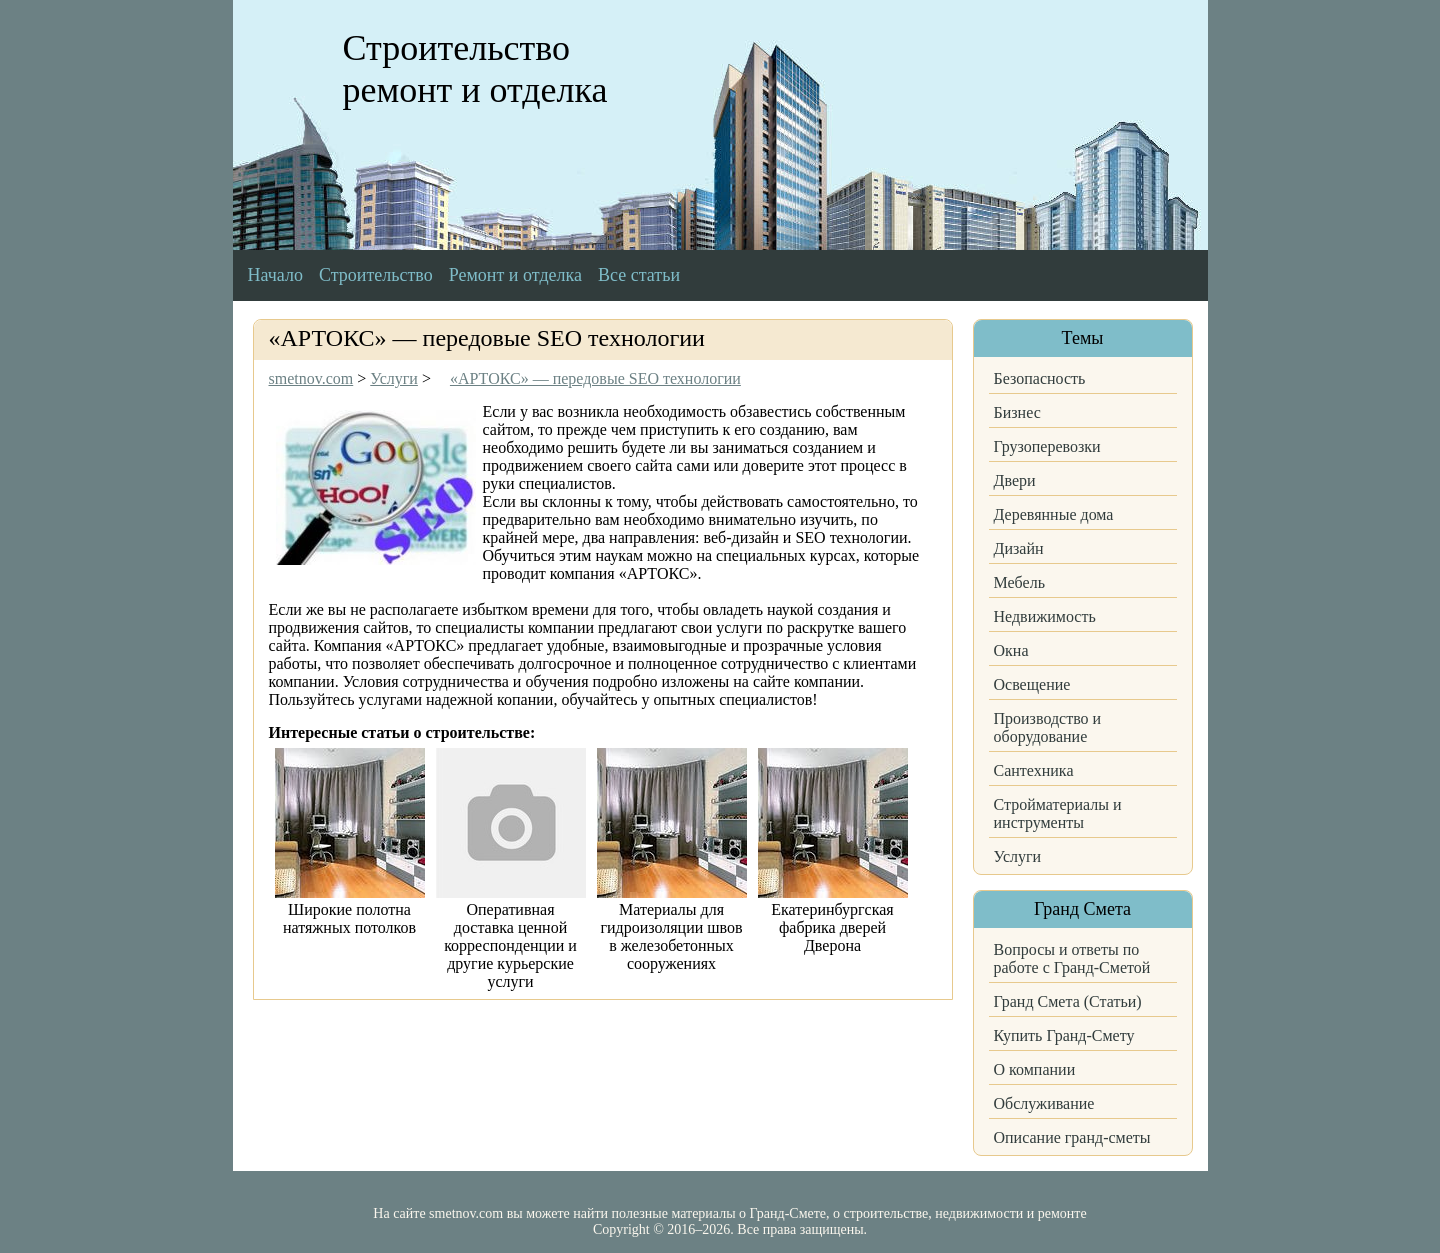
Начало (275, 275)
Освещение (1032, 684)
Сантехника (1034, 770)
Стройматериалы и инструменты (1058, 813)
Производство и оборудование (1048, 727)
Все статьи (639, 275)
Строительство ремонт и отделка (475, 69)
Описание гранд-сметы (1072, 1137)
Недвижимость (1045, 616)
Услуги (1018, 856)
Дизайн (1019, 548)
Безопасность (1040, 378)
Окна (1011, 650)
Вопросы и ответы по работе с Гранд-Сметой (1072, 958)
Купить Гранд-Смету (1064, 1035)
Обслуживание (1044, 1103)
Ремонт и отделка (515, 275)
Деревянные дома (1054, 514)
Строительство (376, 275)
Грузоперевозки (1047, 446)
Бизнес (1017, 412)
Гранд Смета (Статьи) (1068, 1001)
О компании (1035, 1069)
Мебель (1019, 582)
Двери (1015, 480)
